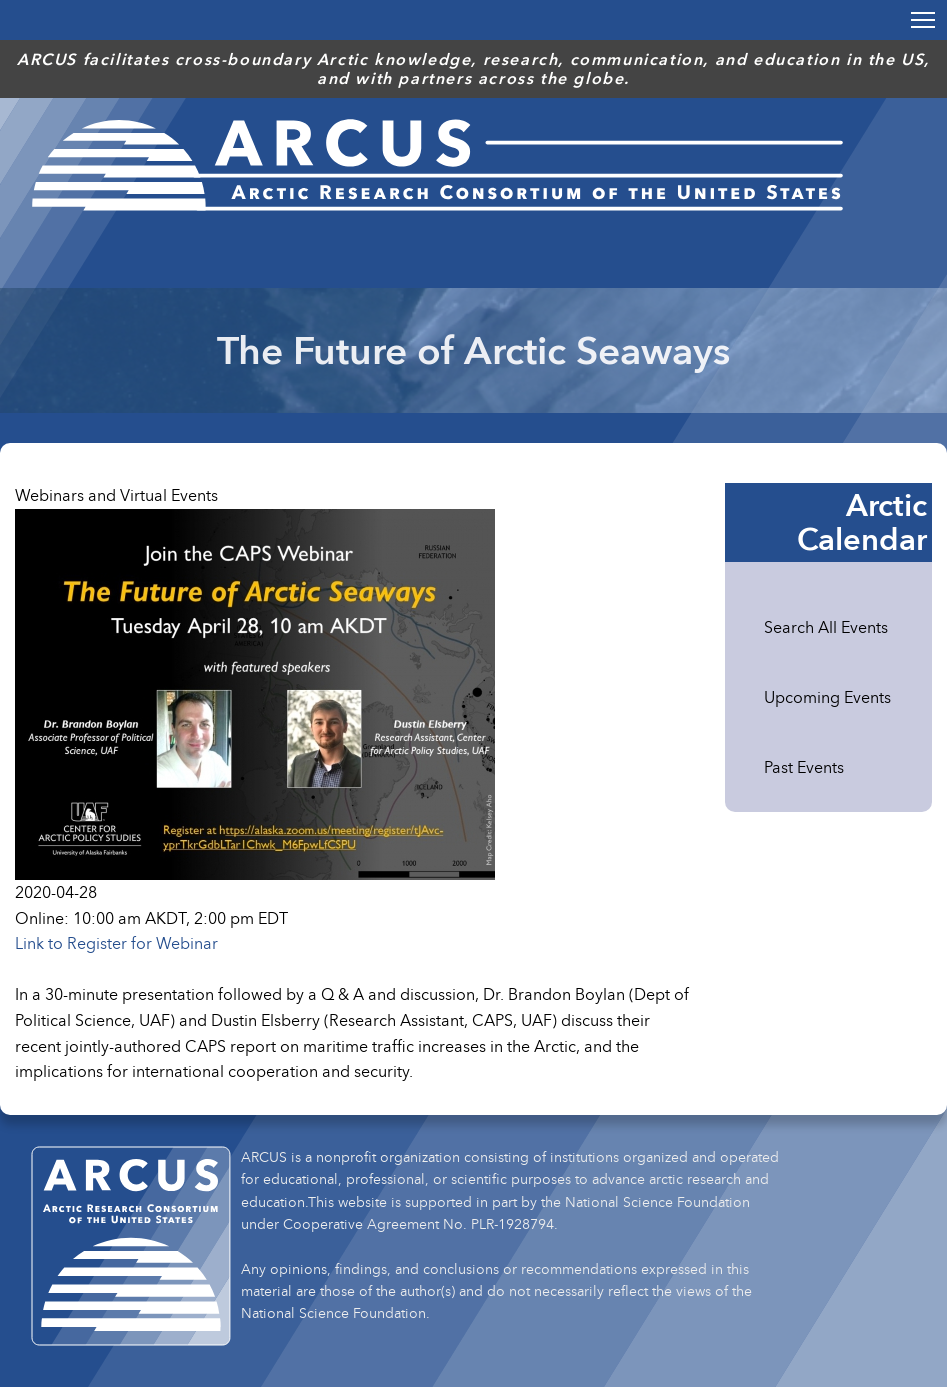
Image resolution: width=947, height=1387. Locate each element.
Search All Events (826, 627)
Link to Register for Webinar (116, 943)
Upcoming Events (827, 697)
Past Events (804, 767)
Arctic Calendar (862, 522)
